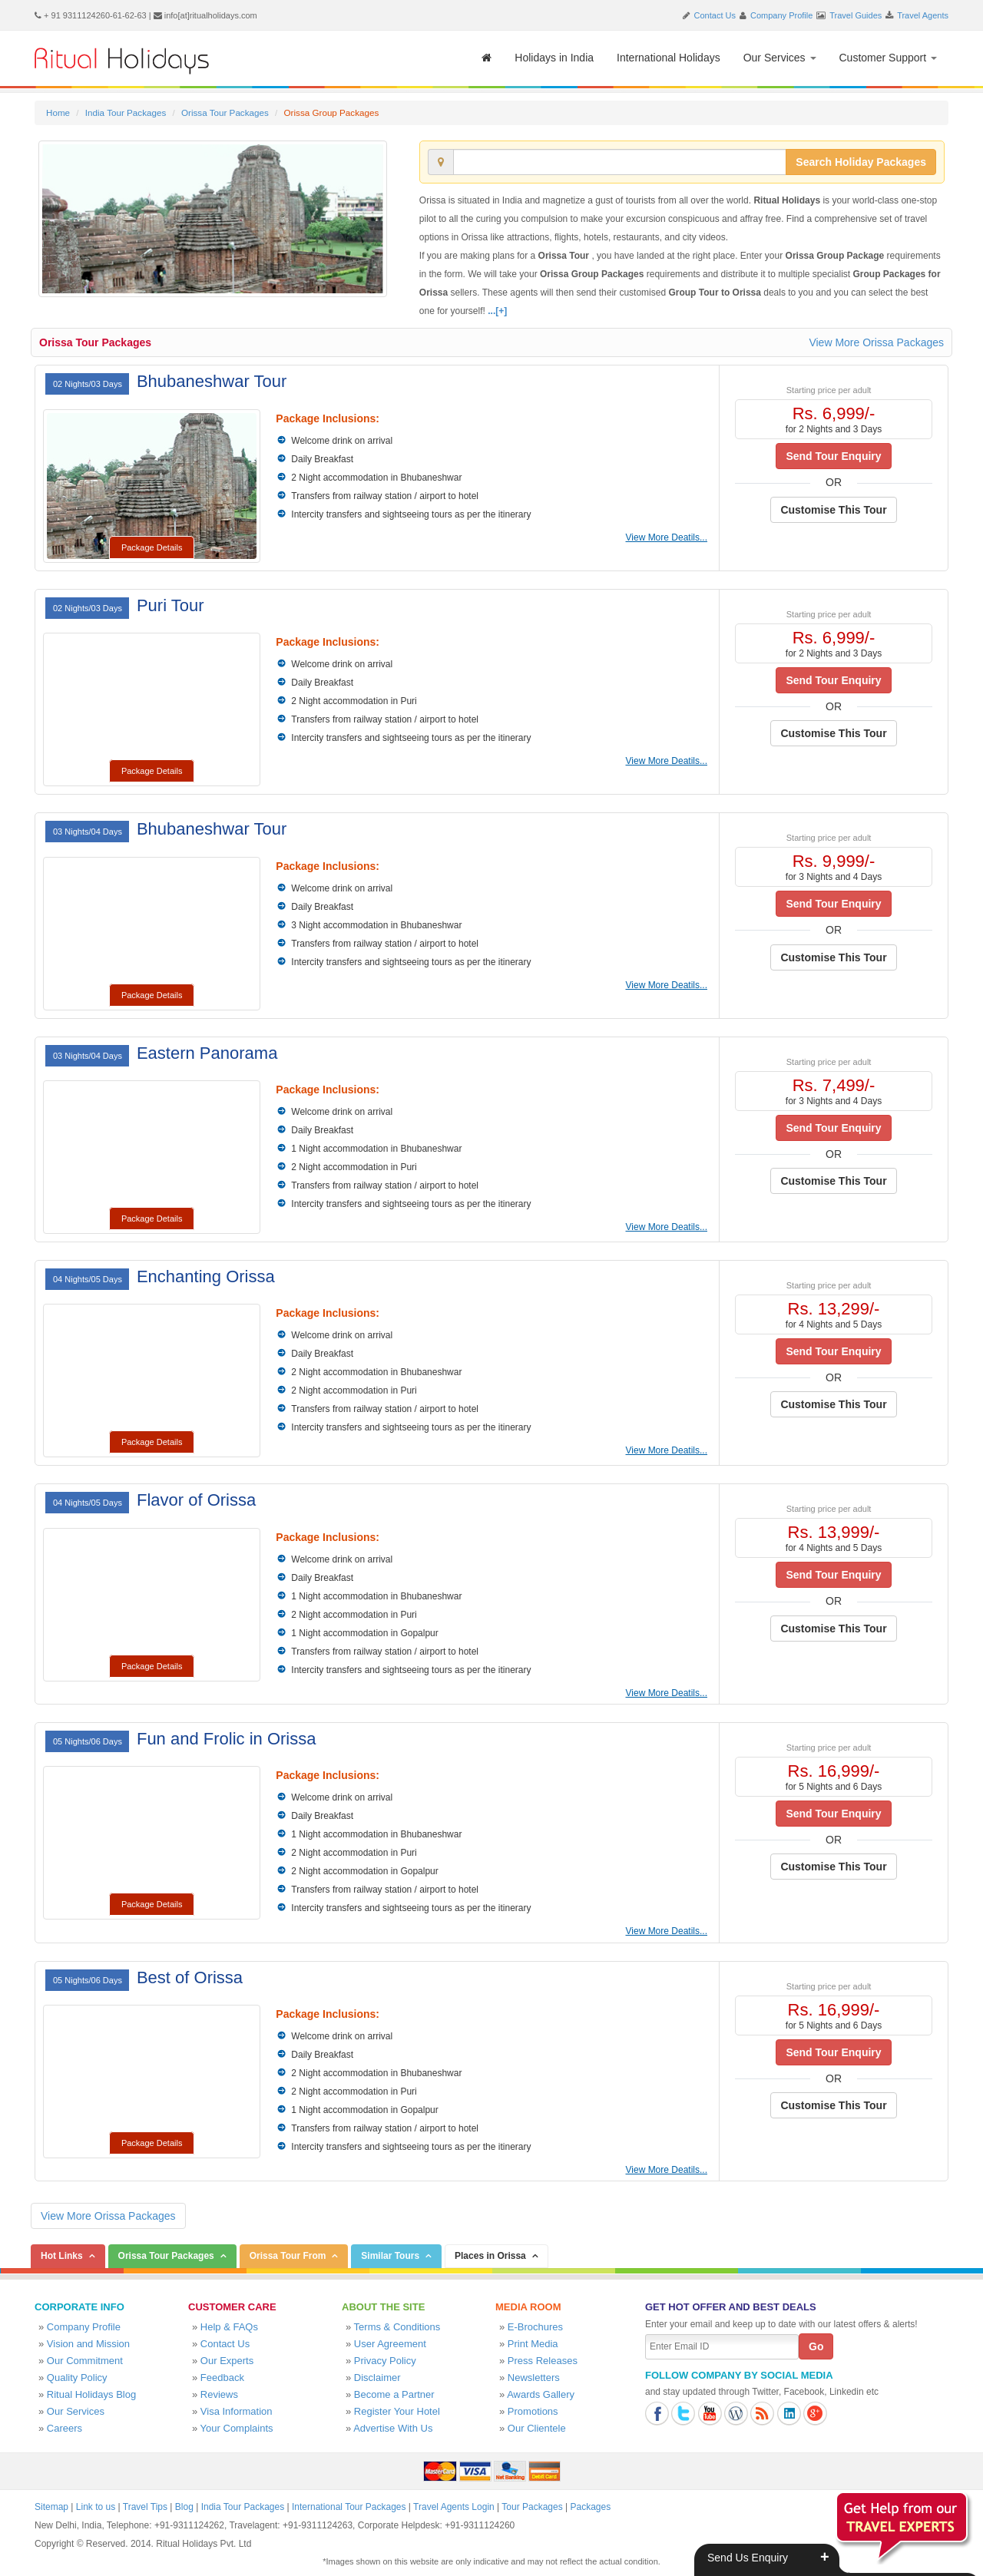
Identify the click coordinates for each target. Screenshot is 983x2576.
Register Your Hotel (397, 2411)
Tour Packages (531, 2507)
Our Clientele (537, 2428)
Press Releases (543, 2360)
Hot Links (62, 2255)
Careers (64, 2428)
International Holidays (668, 57)
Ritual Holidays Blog (91, 2394)
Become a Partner (394, 2394)
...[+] (497, 311)
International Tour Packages (349, 2507)
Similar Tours (390, 2255)
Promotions (533, 2411)
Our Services (779, 57)
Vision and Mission (88, 2343)
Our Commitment (85, 2360)
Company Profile (781, 15)
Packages (590, 2507)
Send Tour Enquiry (833, 456)
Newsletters (534, 2377)
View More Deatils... (666, 537)
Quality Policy (77, 2377)
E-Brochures (535, 2327)
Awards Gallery (540, 2394)
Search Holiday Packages (861, 162)
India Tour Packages (125, 112)
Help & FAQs (229, 2327)
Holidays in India (554, 57)
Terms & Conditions (397, 2327)
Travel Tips (145, 2507)
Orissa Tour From (288, 2255)
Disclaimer (377, 2377)
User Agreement (390, 2343)
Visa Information (236, 2411)
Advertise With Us (392, 2428)
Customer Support (888, 57)
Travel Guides (855, 15)
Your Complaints (236, 2428)
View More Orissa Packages (876, 342)
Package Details (152, 547)
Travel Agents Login (454, 2507)
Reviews (219, 2394)
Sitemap (51, 2507)
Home (58, 112)
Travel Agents (922, 15)
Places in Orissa (490, 2255)
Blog (184, 2507)
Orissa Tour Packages (225, 112)
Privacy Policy (385, 2360)
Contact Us (715, 15)
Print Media (533, 2343)
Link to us (95, 2507)
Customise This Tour (833, 510)
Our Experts (226, 2360)
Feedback (222, 2377)
